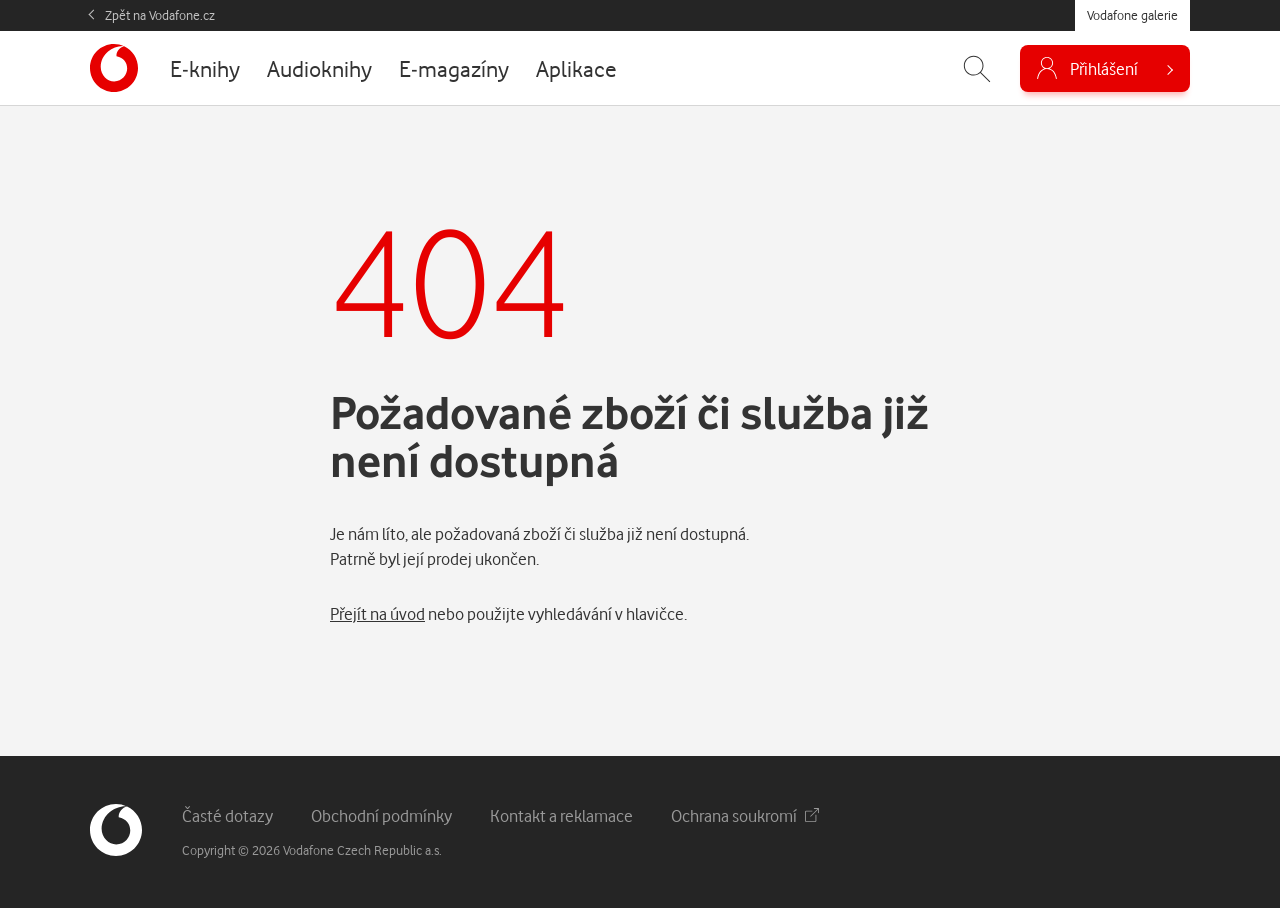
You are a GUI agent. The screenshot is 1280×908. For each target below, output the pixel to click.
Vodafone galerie (1132, 15)
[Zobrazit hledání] (977, 68)
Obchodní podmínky (381, 815)
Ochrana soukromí (745, 815)
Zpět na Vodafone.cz (160, 15)
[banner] (114, 68)
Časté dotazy (227, 815)
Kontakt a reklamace (561, 815)
